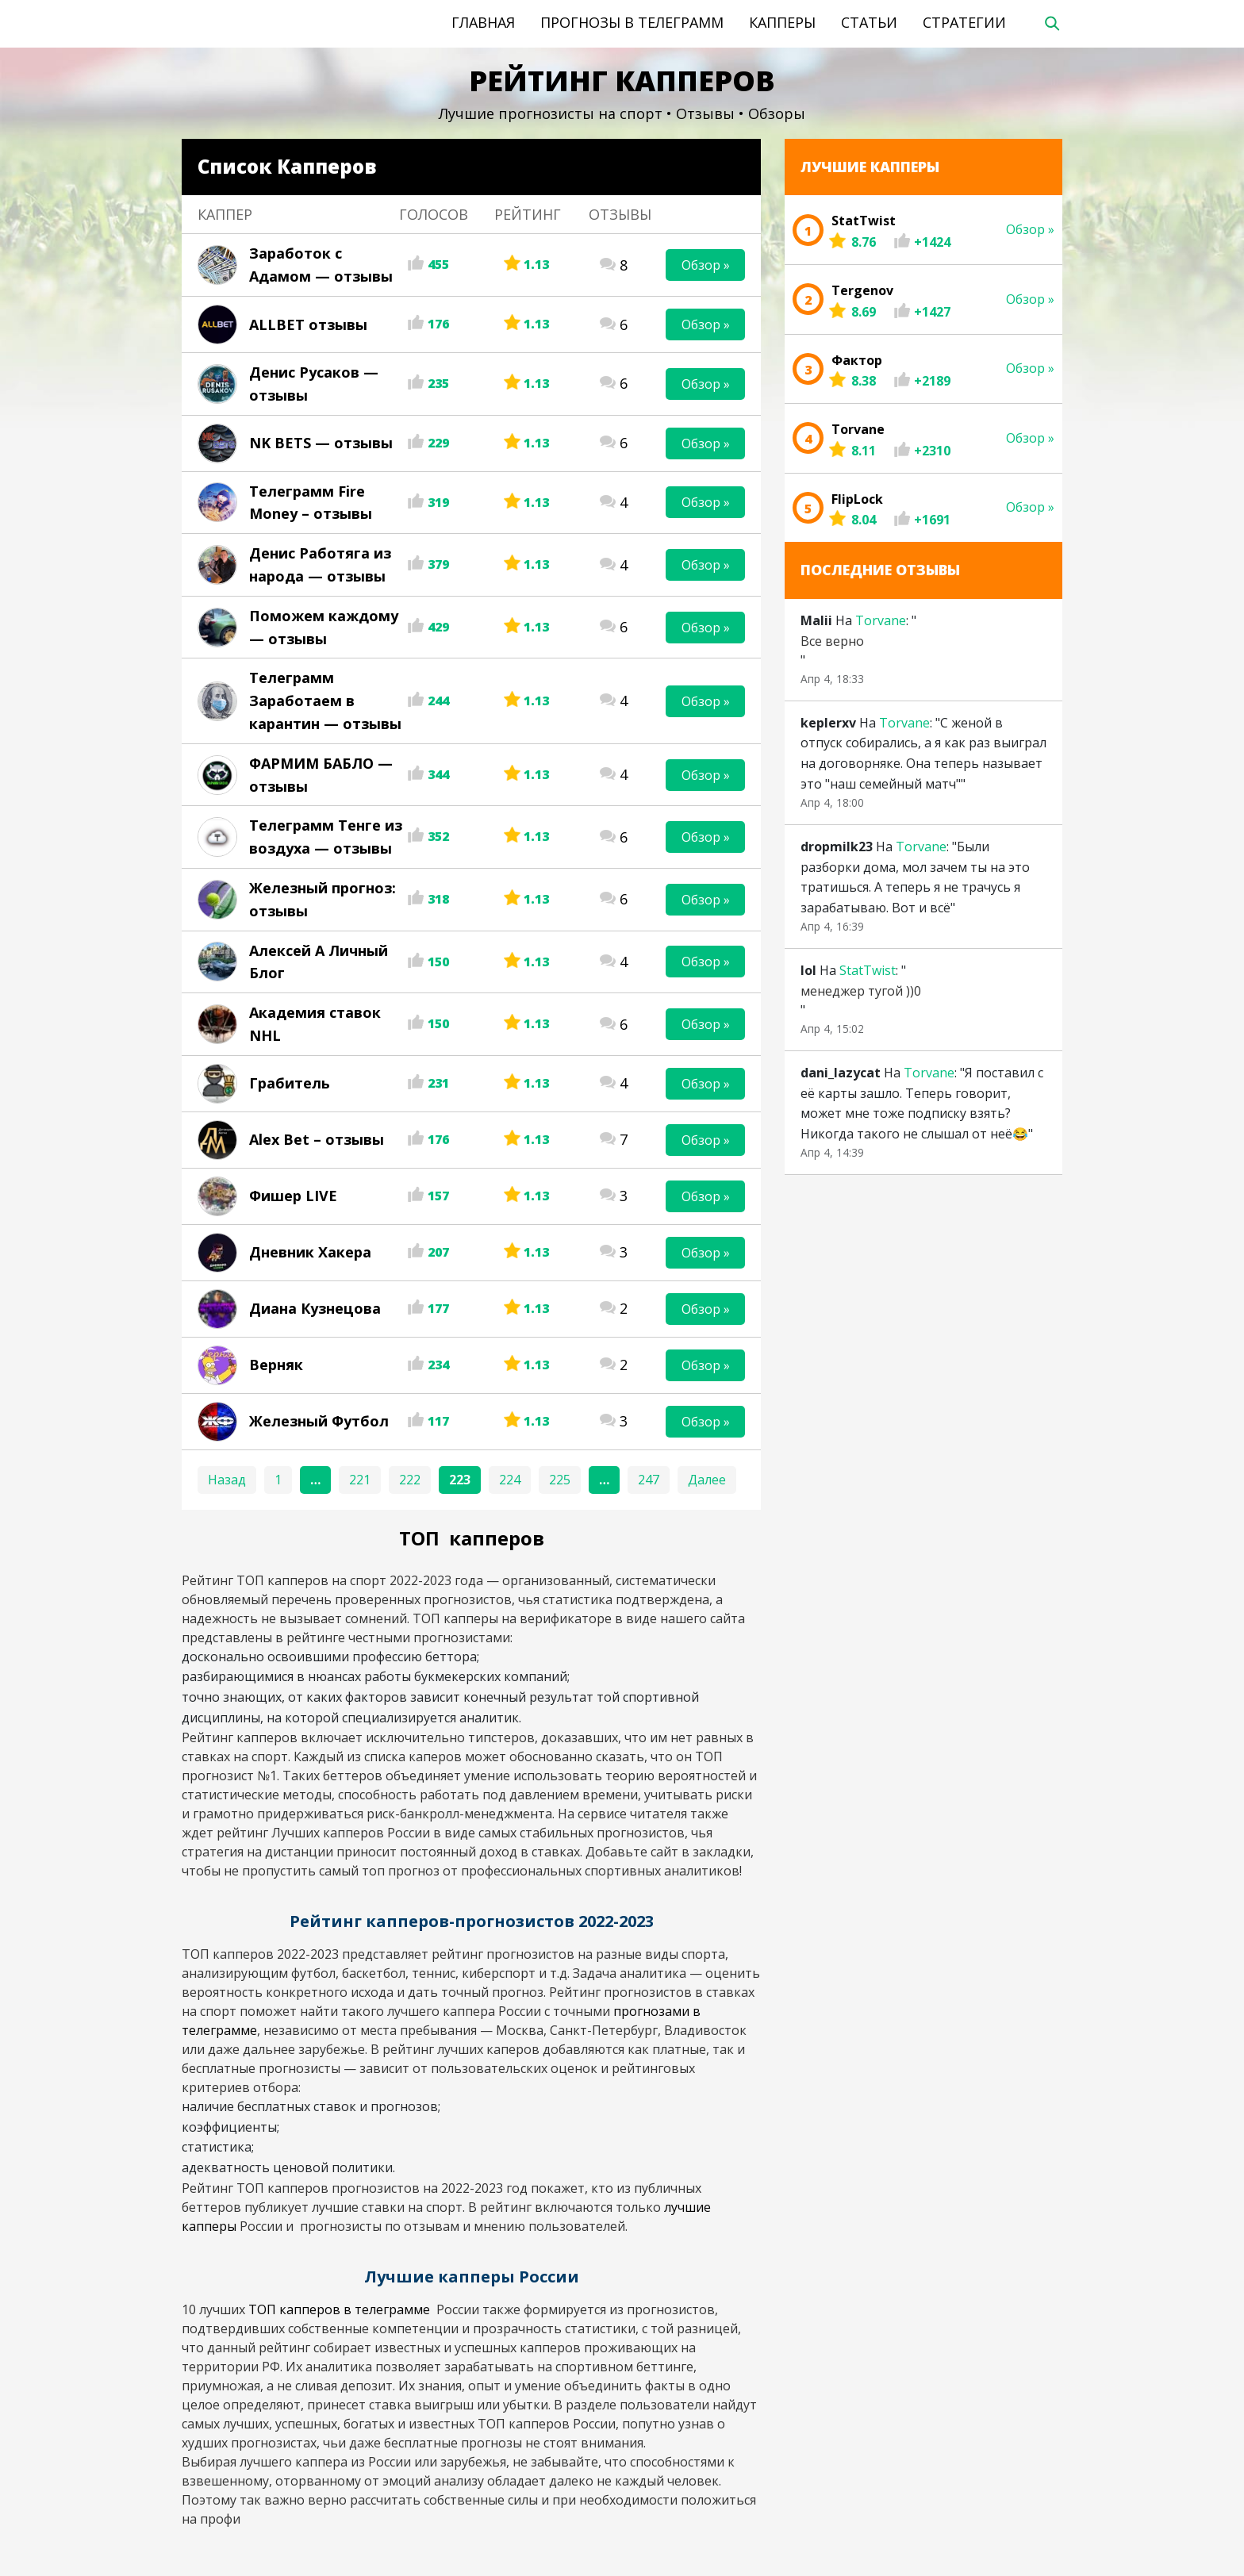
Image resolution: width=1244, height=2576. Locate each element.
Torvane (880, 620)
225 (559, 1479)
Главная (483, 22)
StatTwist (867, 970)
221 (360, 1479)
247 (648, 1479)
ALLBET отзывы (308, 324)
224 (509, 1479)
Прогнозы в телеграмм (632, 22)
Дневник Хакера (310, 1251)
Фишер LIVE (293, 1195)
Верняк (276, 1364)
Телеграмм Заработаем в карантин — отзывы (325, 700)
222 (409, 1479)
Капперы (782, 22)
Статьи (869, 22)
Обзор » (706, 265)
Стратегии (964, 22)
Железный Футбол (319, 1420)
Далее (707, 1479)
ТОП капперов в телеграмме (340, 2309)
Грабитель (289, 1082)
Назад (227, 1479)
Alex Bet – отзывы (316, 1139)
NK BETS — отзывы (321, 442)
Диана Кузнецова (315, 1308)
